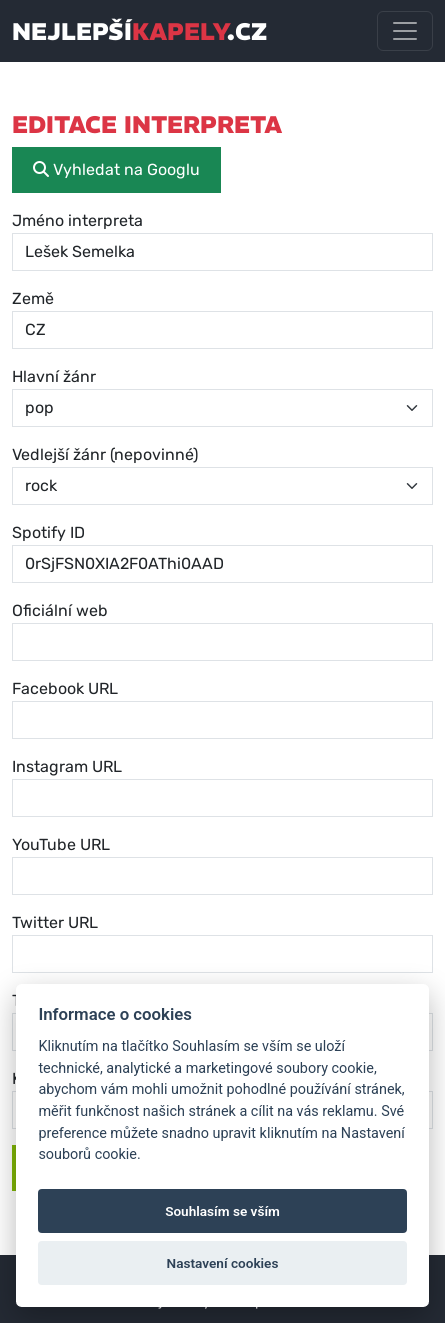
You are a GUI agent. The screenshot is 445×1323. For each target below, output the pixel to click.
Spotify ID (48, 532)
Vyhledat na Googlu (116, 169)
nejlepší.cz (139, 31)
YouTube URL (61, 844)
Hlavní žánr (54, 376)
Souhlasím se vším (222, 1211)
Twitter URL (55, 922)
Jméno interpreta (77, 220)
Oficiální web (60, 610)
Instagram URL (67, 766)
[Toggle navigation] (405, 31)
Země (33, 298)
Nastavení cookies (223, 1263)
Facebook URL (65, 688)
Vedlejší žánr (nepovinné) (105, 454)
